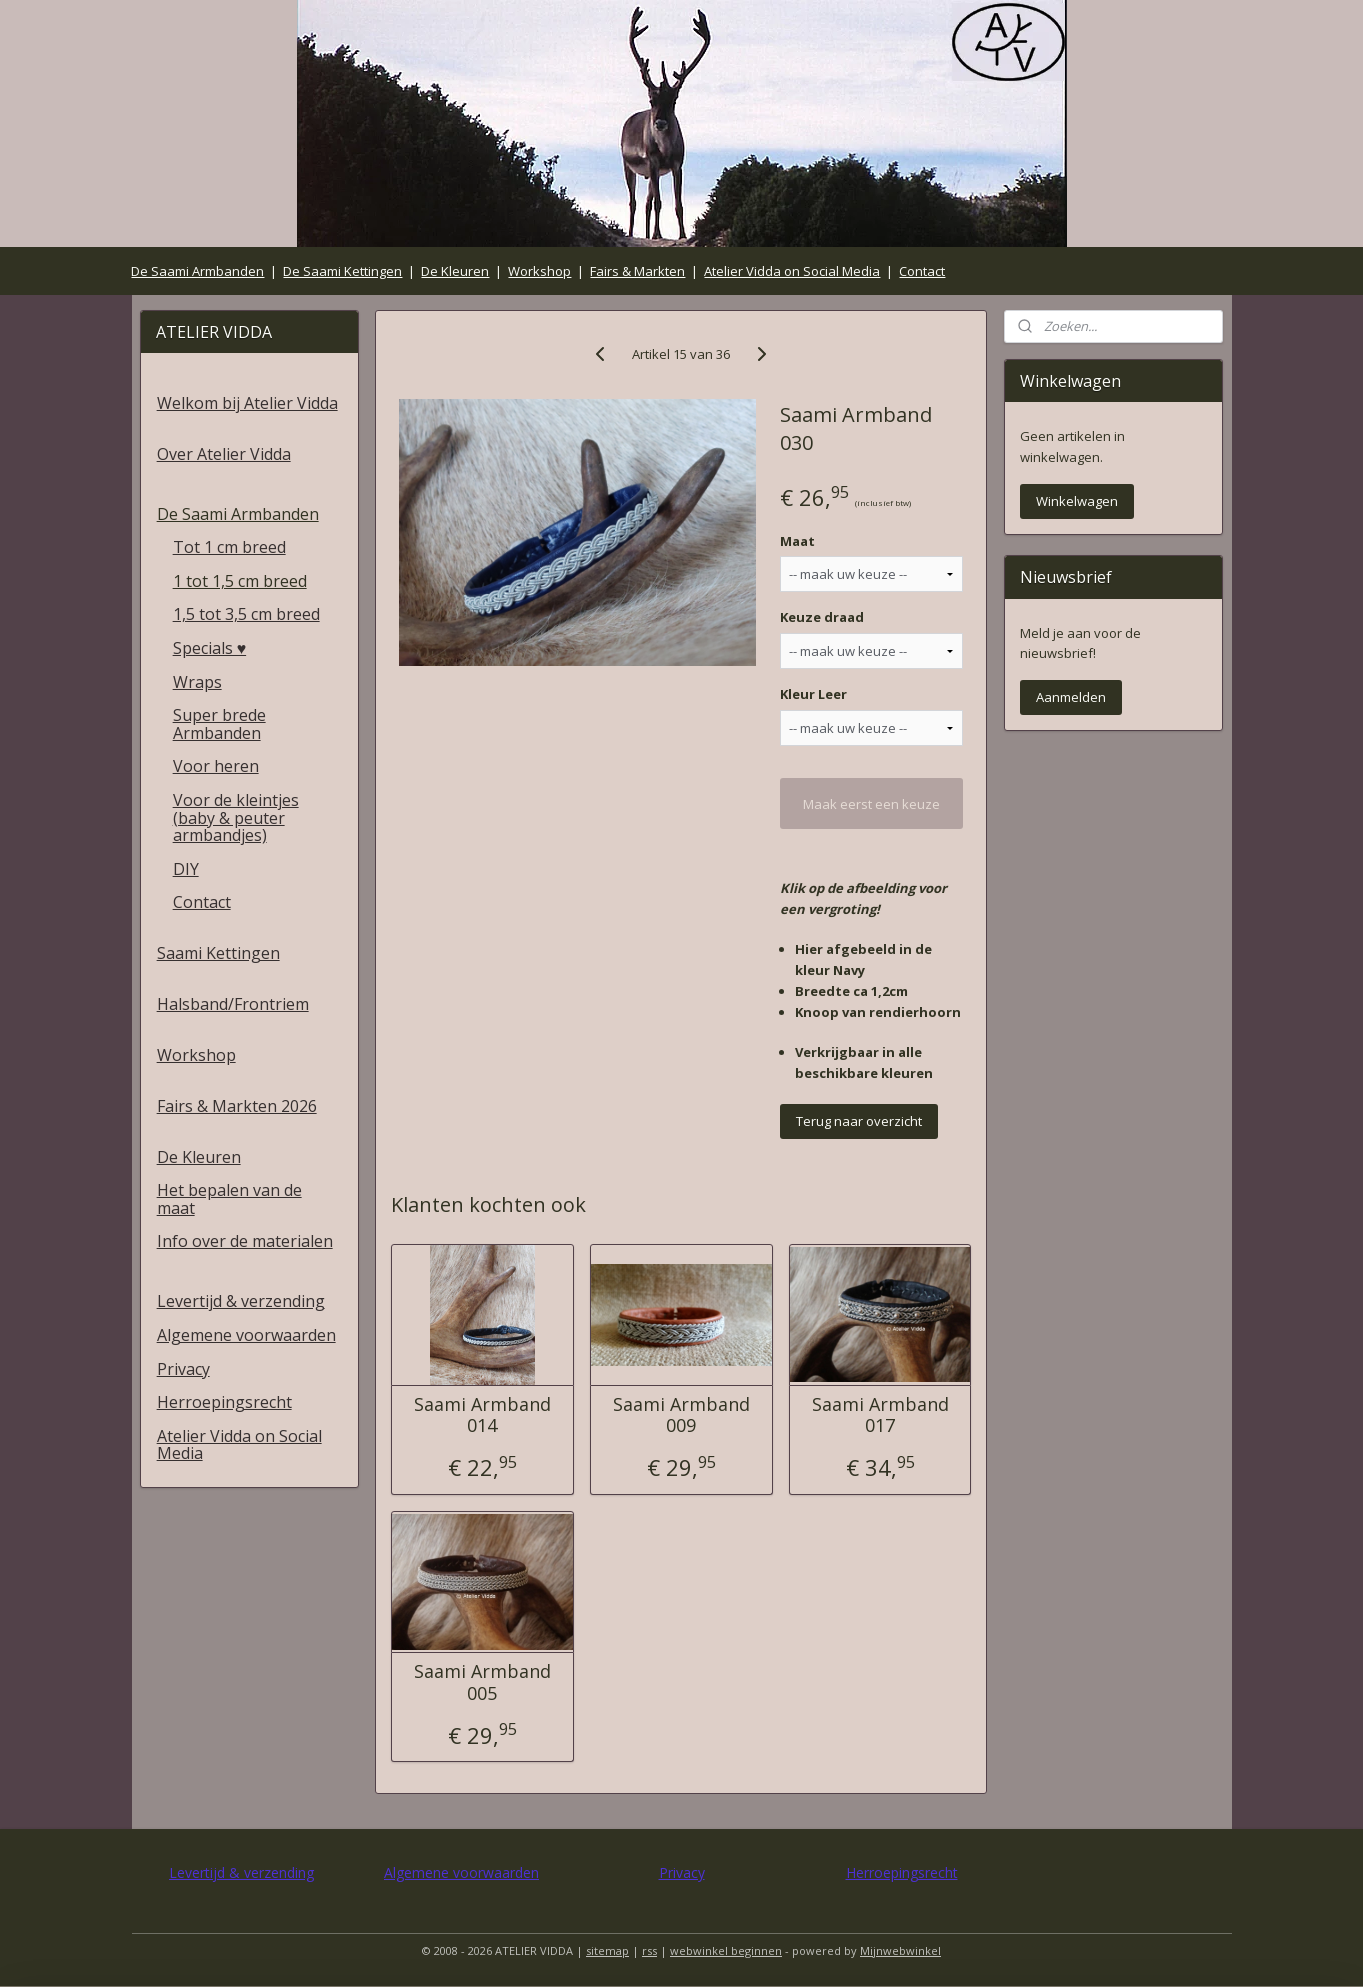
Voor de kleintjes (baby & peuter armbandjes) (236, 817)
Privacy (183, 1369)
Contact (922, 271)
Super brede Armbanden (219, 724)
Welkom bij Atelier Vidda (247, 403)
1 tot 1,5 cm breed (240, 581)
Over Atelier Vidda (224, 454)
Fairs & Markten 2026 (237, 1106)
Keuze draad (823, 617)
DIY (186, 869)
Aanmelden (1071, 697)
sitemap (607, 1950)
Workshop (539, 271)
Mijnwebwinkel (900, 1950)
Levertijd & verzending (241, 1301)
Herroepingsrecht (224, 1402)
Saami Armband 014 (482, 1415)
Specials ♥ (210, 648)
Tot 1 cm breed (229, 547)
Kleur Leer (814, 694)
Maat (798, 541)
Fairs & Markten (637, 271)
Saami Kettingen (218, 953)
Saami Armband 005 (482, 1682)
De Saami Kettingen (342, 271)
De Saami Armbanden (197, 271)
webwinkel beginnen (726, 1950)
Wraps (197, 682)
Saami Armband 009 (681, 1415)
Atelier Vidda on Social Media (792, 271)
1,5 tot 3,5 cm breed (246, 614)
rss (649, 1950)
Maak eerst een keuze (872, 804)
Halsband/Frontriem (233, 1004)
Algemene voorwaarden (246, 1335)
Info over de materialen (245, 1241)
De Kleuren (455, 271)
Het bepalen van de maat (229, 1199)
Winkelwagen (1077, 501)
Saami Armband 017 (880, 1415)
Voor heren (216, 766)
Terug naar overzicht (860, 1121)
